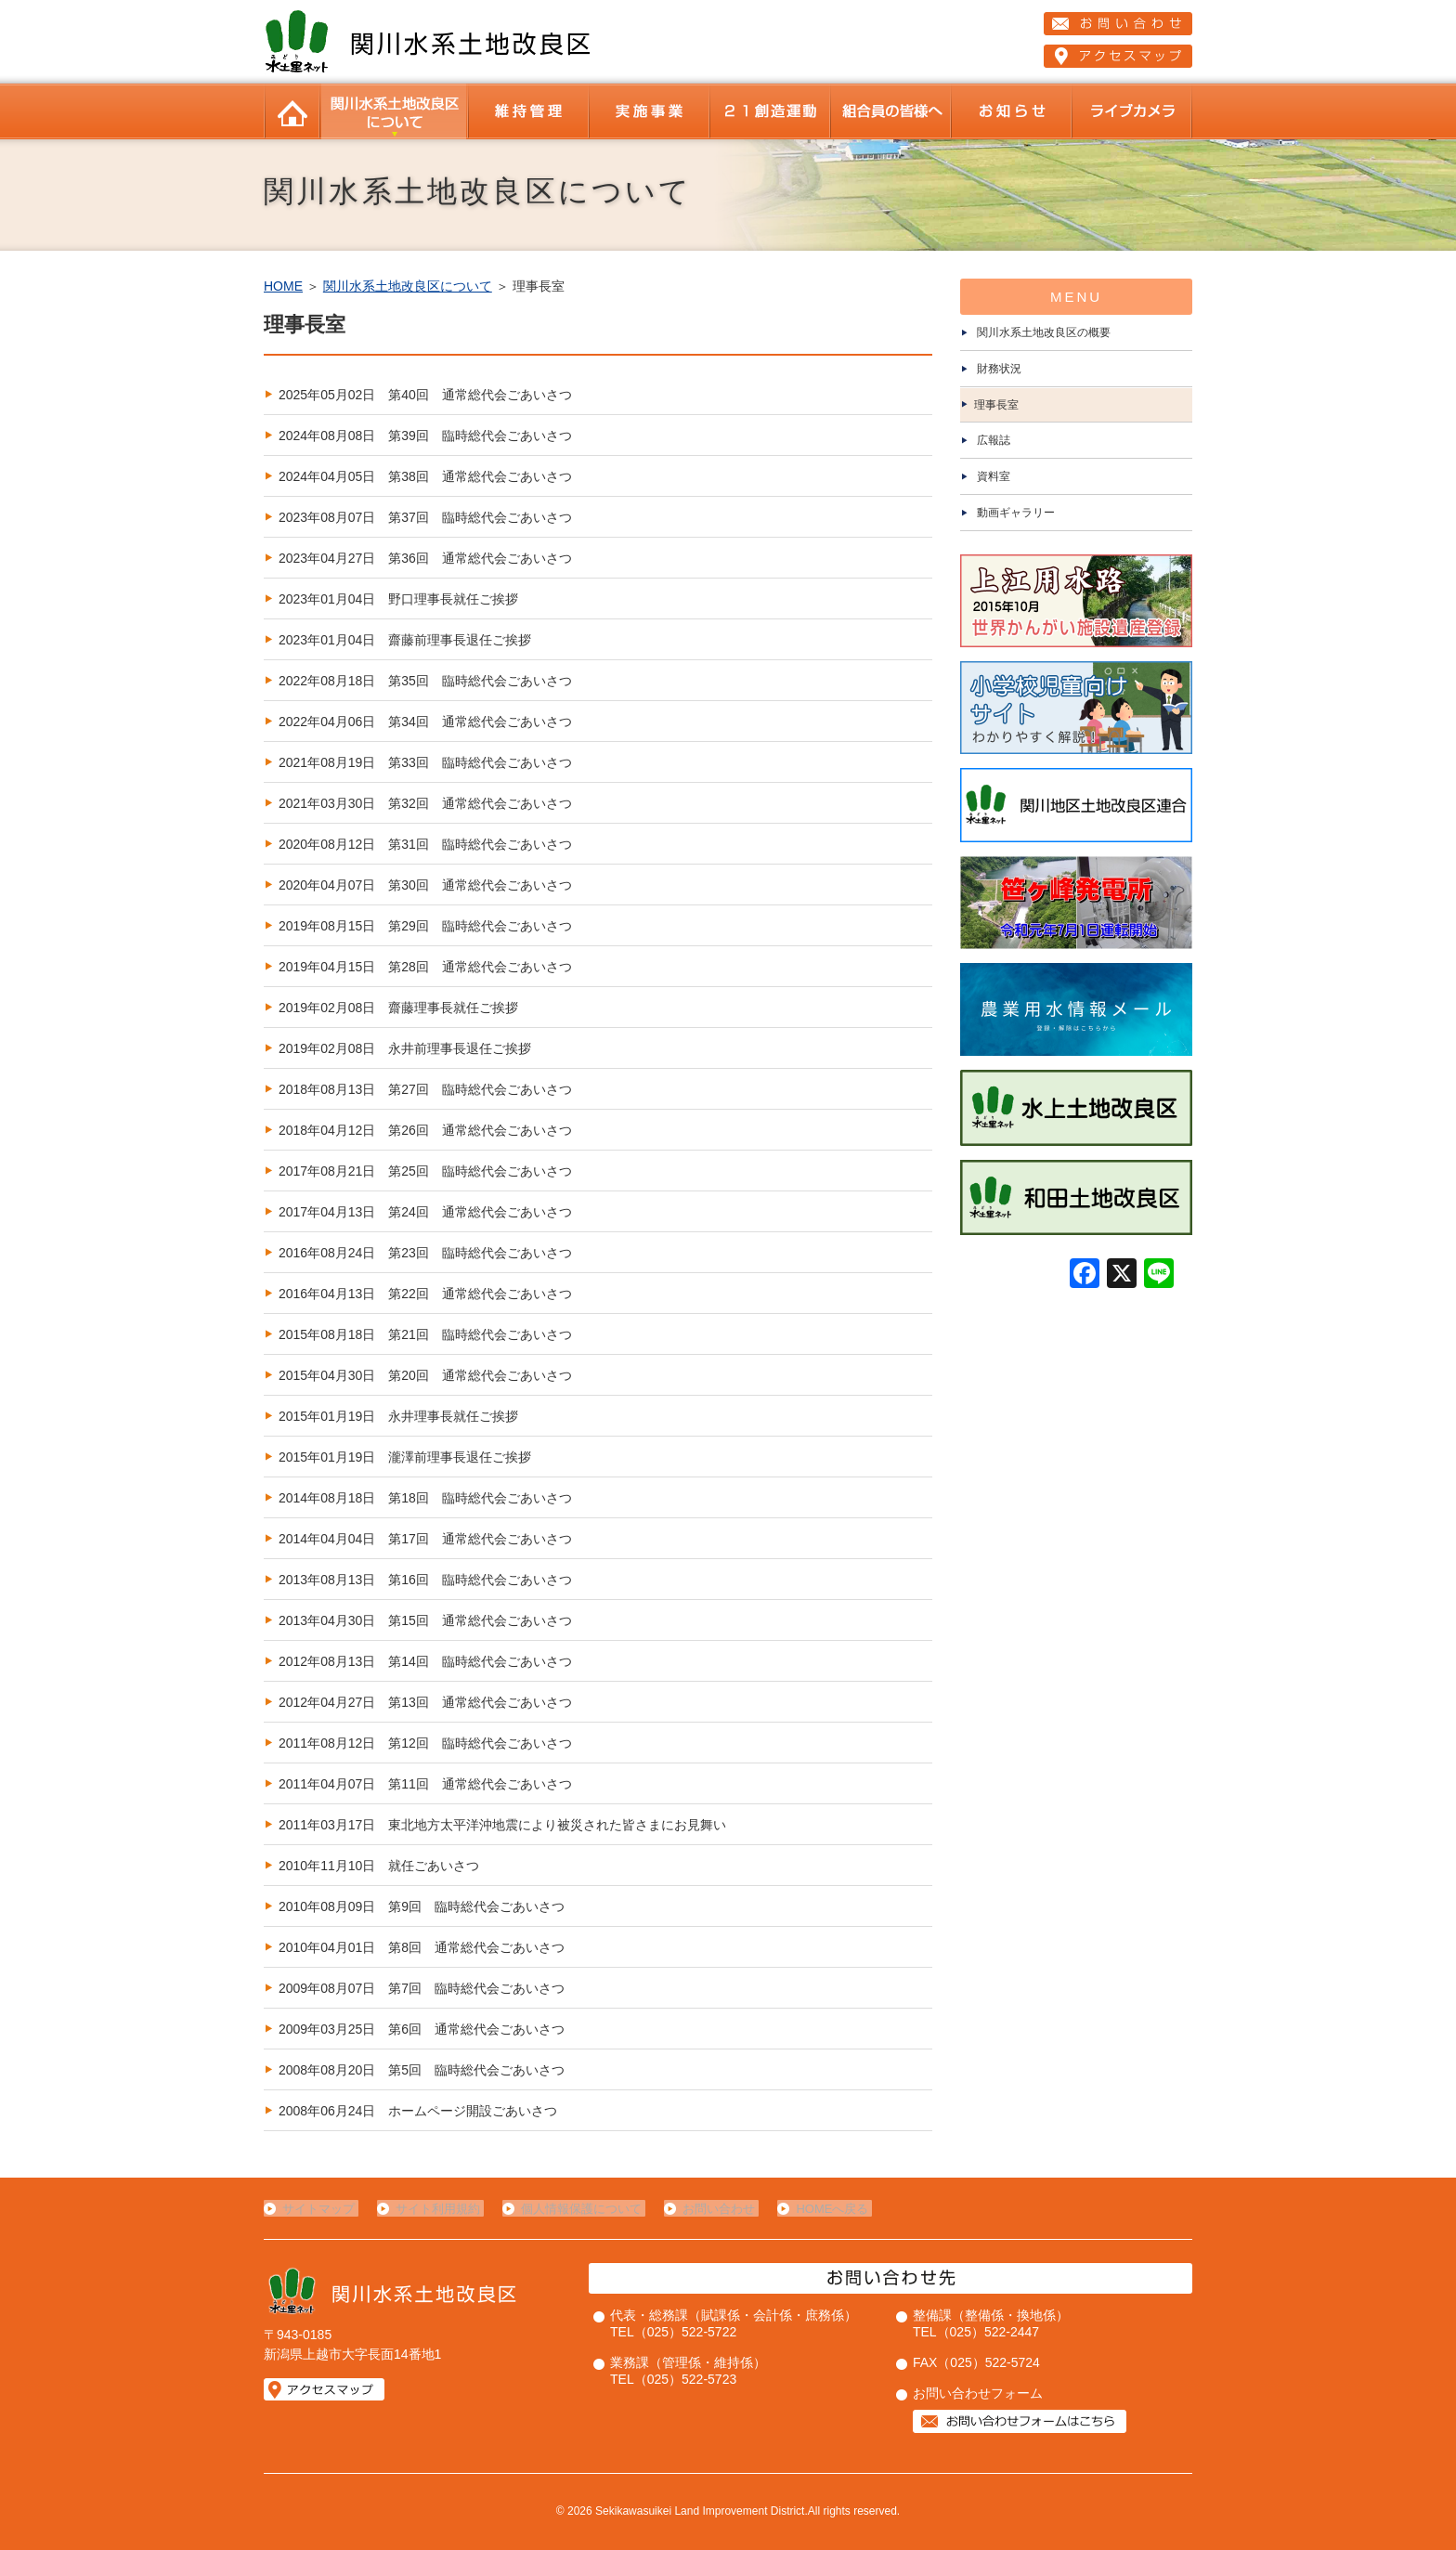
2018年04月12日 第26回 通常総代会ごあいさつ (425, 1130)
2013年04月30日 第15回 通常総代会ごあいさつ (425, 1620)
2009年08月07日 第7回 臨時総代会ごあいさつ (422, 1988)
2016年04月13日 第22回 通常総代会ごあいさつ (425, 1293)
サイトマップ (318, 2209)
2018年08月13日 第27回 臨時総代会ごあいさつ (425, 1089)
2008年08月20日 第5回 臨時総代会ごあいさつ (422, 2069)
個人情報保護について (574, 2209)
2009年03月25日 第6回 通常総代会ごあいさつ (422, 2029)
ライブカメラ (1132, 111)
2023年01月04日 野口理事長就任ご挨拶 (398, 599)
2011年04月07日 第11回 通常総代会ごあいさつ (425, 1783)
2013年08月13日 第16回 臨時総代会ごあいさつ (425, 1579)
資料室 (993, 476)
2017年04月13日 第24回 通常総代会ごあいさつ (425, 1211)
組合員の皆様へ (890, 111)
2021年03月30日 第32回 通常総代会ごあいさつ (425, 803)
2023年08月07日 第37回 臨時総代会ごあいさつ (425, 517)
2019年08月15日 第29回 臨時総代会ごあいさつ (425, 925)
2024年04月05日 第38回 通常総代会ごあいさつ (425, 476)
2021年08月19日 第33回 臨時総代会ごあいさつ (425, 762)
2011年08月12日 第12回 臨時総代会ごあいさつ (425, 1743)
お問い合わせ (707, 2209)
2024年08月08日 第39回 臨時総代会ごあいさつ (425, 435)
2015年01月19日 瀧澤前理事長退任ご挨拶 (405, 1457)
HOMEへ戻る (817, 2209)
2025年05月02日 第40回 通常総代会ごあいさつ (425, 394)
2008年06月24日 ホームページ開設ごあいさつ (418, 2110)
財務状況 (999, 368)
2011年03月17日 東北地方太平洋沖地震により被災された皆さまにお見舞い (502, 1824)
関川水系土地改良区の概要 (1044, 332)
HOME (291, 111)
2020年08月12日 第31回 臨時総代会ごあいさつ (425, 844)
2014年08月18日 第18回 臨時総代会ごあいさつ (425, 1497)
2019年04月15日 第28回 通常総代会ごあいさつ (425, 966)
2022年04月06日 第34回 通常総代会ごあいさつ (425, 721)
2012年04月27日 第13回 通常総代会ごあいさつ (425, 1702)
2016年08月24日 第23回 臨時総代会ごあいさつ (425, 1252)
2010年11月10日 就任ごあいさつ (379, 1865)
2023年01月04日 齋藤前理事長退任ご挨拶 (405, 639)
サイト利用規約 (434, 2209)
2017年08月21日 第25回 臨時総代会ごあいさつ (425, 1171)
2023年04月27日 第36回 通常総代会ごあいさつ (425, 558)
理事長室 (996, 404)
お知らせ (1011, 111)
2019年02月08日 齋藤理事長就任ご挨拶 (398, 1007)
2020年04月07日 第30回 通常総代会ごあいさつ (425, 885)
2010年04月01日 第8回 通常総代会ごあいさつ (422, 1947)
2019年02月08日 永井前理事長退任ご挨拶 (405, 1048)
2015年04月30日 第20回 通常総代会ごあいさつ (425, 1375)
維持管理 (528, 111)
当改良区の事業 (649, 111)
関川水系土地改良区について (393, 111)
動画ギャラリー (1016, 512)
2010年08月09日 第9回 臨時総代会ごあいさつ (422, 1906)
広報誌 (993, 440)
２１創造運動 (769, 111)
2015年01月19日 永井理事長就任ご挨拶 (398, 1416)
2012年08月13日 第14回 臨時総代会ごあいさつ (425, 1661)
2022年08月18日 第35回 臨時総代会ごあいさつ (425, 680)
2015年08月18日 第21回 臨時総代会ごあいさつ (425, 1334)
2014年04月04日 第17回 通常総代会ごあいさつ (425, 1538)
